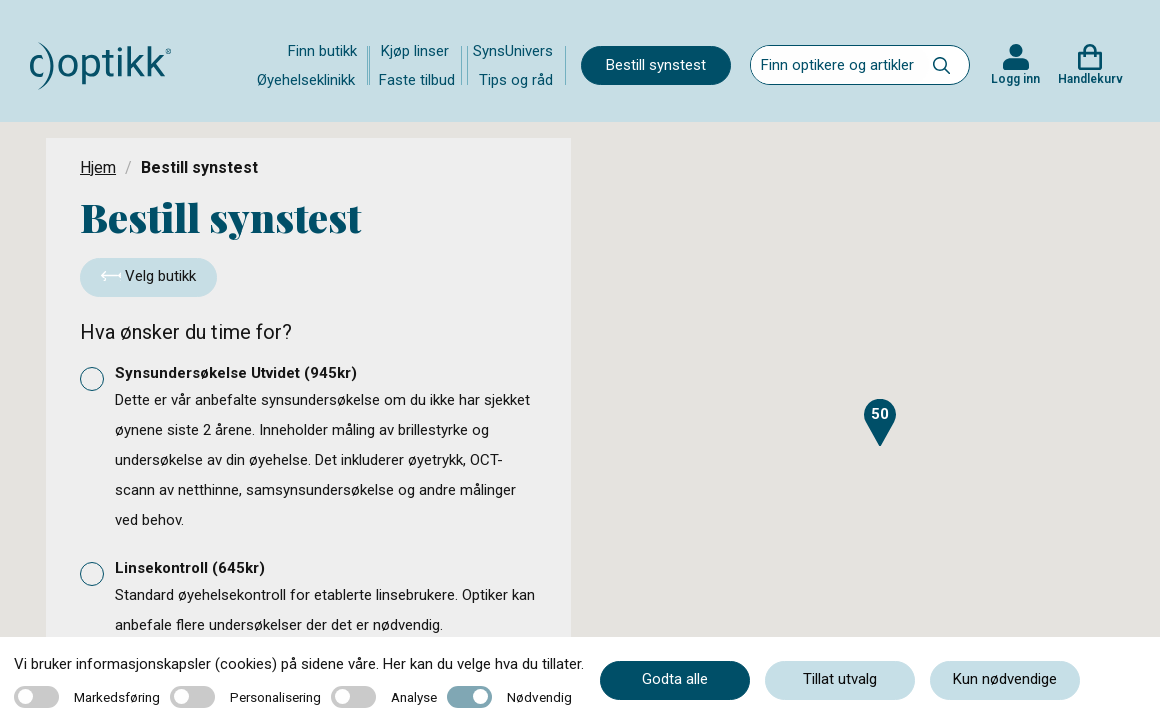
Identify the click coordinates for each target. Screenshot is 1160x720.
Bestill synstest (656, 65)
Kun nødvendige (1005, 679)
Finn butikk (322, 51)
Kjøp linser (415, 51)
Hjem (98, 167)
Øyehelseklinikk (306, 80)
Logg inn (1015, 79)
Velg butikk (148, 276)
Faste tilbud (417, 80)
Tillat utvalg (840, 679)
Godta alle (675, 679)
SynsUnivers (513, 51)
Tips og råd (516, 80)
